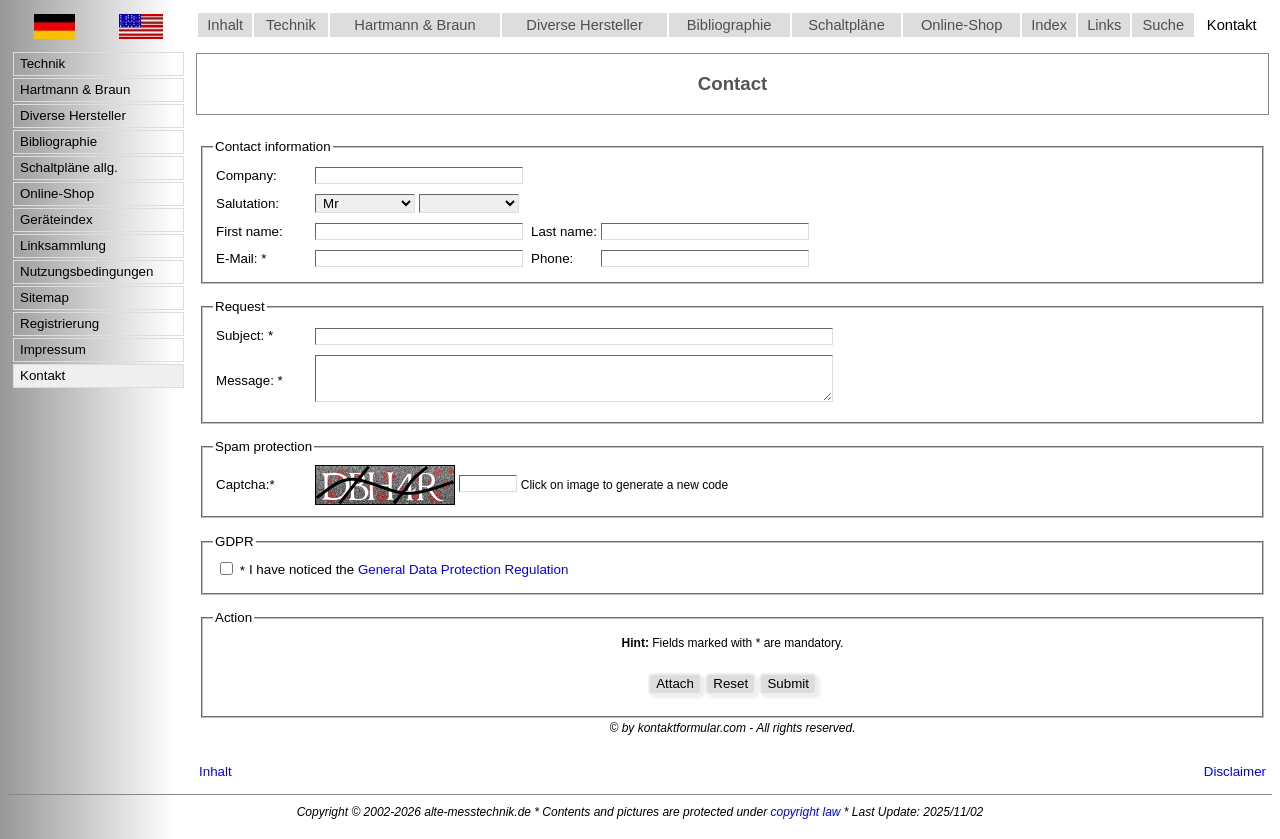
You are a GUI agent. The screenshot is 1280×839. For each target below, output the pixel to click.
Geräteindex (56, 219)
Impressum (53, 349)
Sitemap (44, 297)
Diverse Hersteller (584, 25)
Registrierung (59, 323)
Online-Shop (961, 25)
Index (1049, 25)
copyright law (805, 821)
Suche (1164, 25)
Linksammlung (63, 245)
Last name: (564, 231)
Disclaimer (1235, 780)
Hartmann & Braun (414, 25)
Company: (246, 175)
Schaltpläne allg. (69, 167)
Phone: (552, 258)
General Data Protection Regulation (463, 578)
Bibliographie (729, 25)
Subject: (244, 335)
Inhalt (225, 25)
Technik (291, 25)
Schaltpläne (846, 25)
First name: (249, 231)
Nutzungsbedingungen (86, 271)
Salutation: (247, 203)
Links (1104, 25)
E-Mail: (241, 258)
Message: (249, 385)
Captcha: (245, 493)
